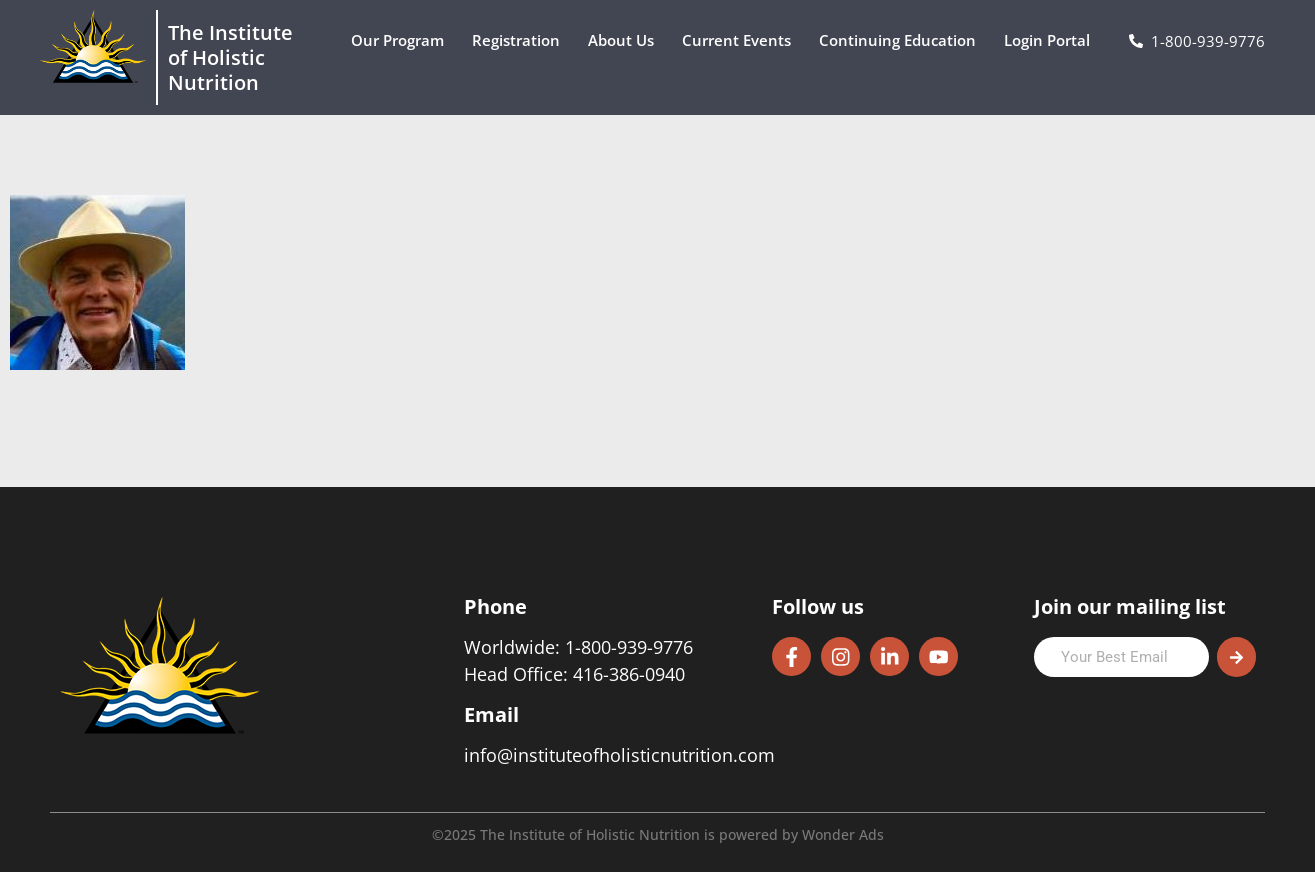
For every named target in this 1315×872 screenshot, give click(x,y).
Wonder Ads (843, 834)
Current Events (741, 40)
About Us (626, 40)
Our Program (402, 40)
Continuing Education (902, 40)
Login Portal (1052, 40)
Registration (521, 40)
